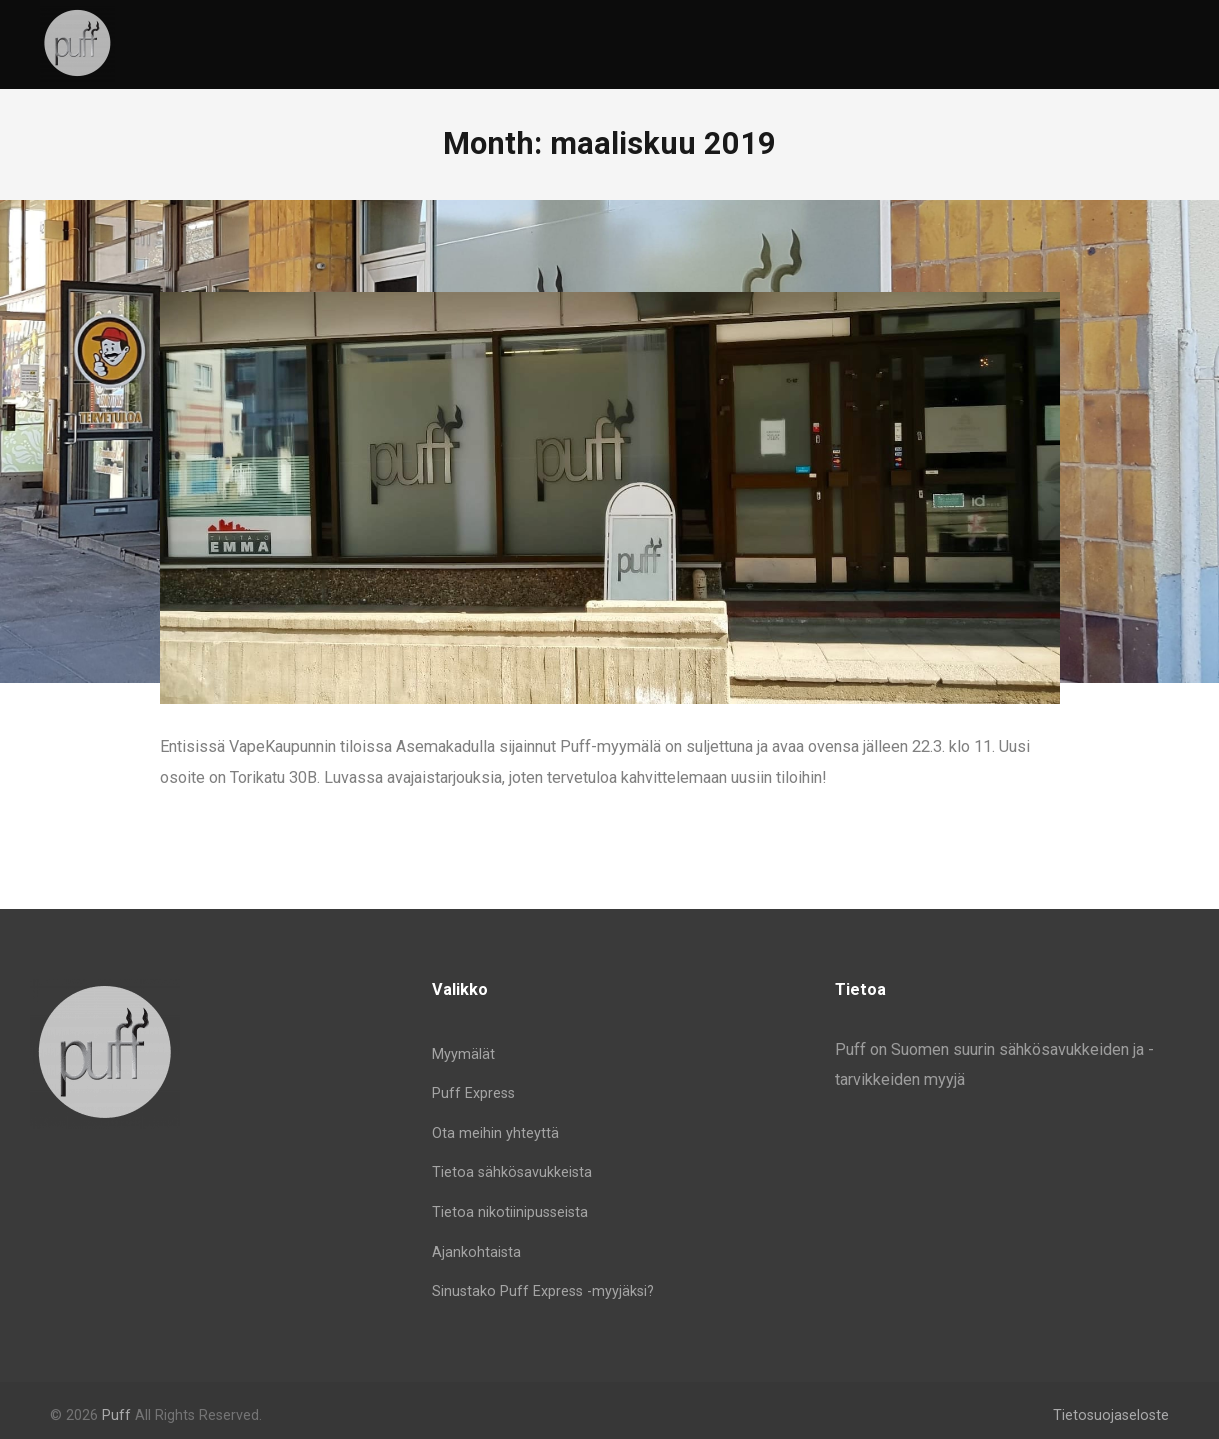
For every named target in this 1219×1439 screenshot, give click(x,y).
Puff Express (473, 1093)
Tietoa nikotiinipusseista (510, 1212)
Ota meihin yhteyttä (495, 1133)
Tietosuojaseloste (1111, 1415)
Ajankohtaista (476, 1252)
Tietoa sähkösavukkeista (512, 1172)
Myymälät (463, 1054)
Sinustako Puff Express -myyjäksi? (543, 1291)
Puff (116, 1415)
